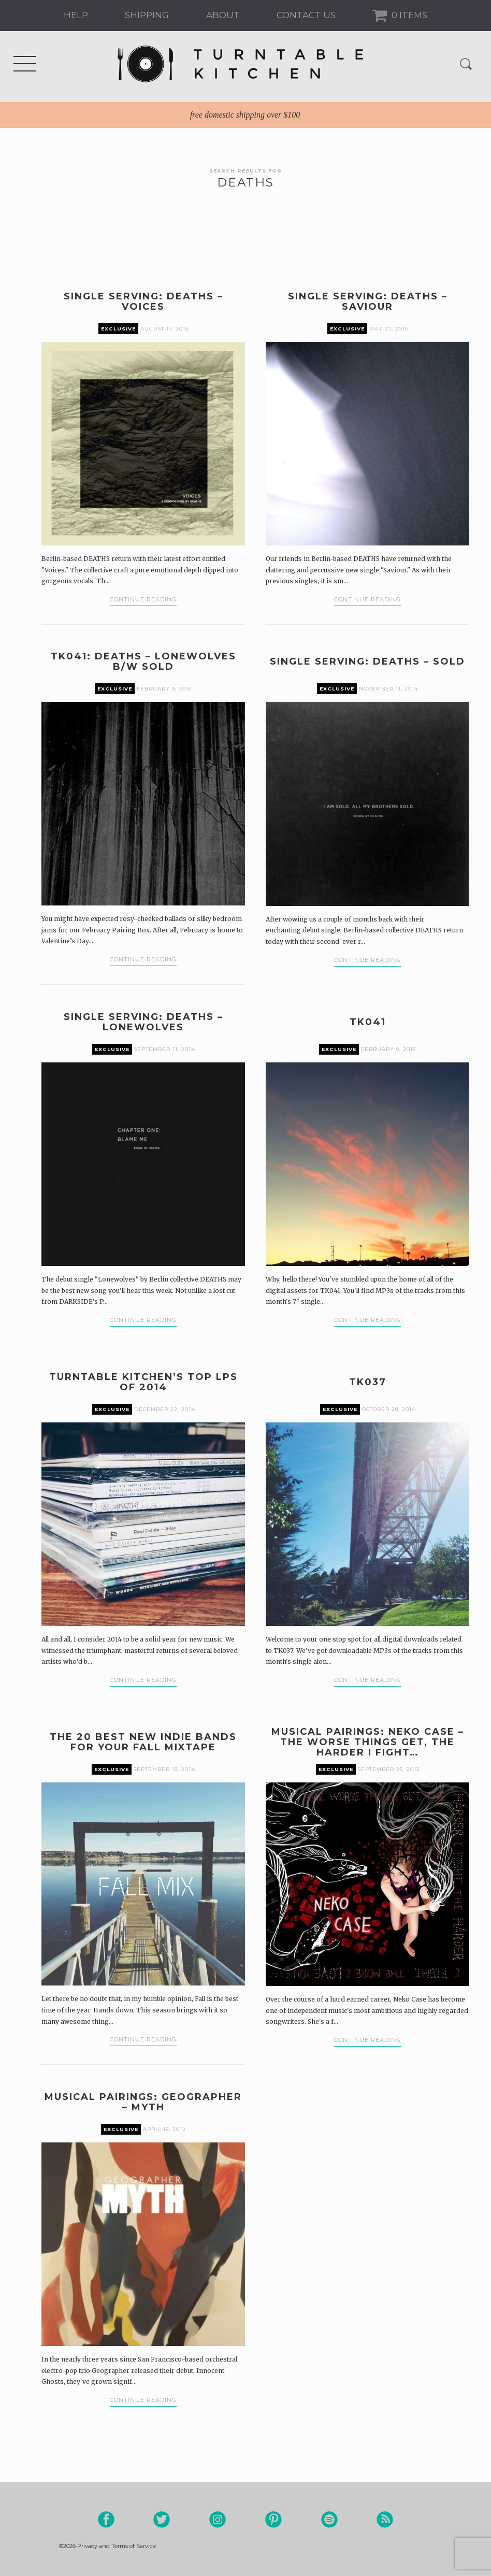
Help (76, 15)
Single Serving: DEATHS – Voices (143, 301)
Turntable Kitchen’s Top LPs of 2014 (143, 1382)
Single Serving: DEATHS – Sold (367, 661)
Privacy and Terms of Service (116, 2546)
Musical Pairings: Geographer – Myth (143, 2102)
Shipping (147, 15)
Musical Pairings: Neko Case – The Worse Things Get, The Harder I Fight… (367, 1742)
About (223, 15)
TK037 (367, 1382)
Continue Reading (143, 599)
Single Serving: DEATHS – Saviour (367, 301)
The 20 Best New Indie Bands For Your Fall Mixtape (143, 1742)
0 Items (408, 15)
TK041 (368, 1022)
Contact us (306, 15)
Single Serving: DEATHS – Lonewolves (143, 1022)
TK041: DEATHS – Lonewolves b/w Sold (143, 661)
